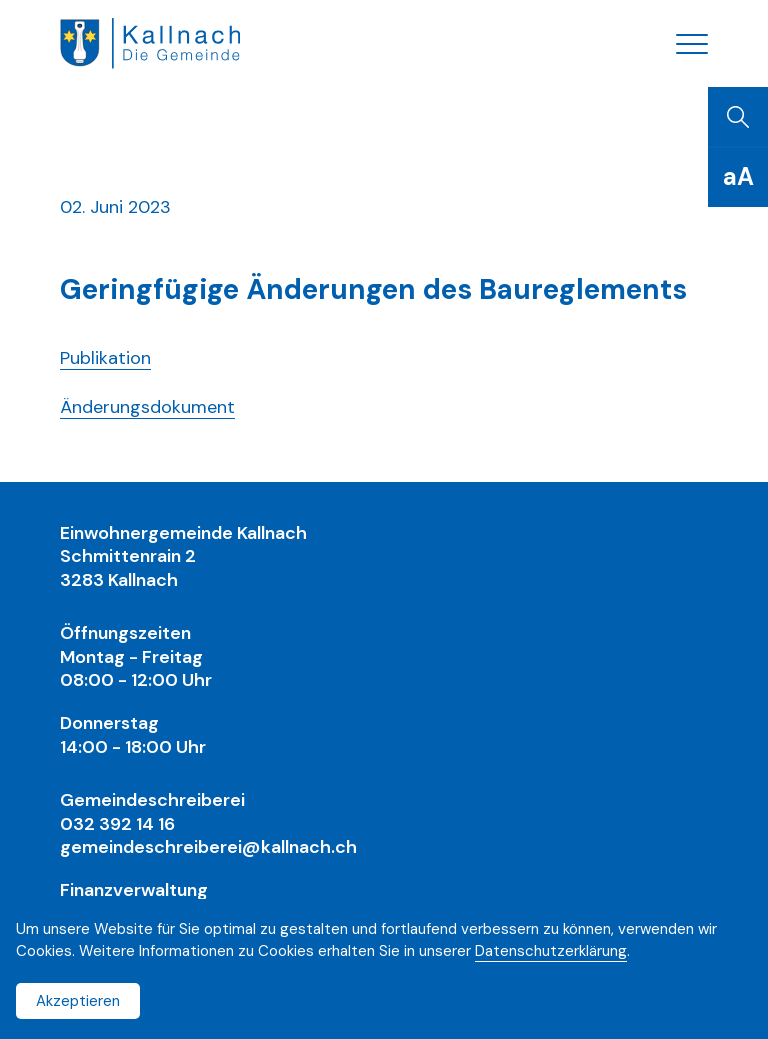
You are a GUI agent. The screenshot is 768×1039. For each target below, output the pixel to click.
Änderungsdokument (147, 407)
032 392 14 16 (117, 824)
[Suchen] (738, 117)
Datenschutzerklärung (551, 951)
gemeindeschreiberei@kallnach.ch (208, 847)
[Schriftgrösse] (738, 177)
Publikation (105, 358)
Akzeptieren (78, 1001)
